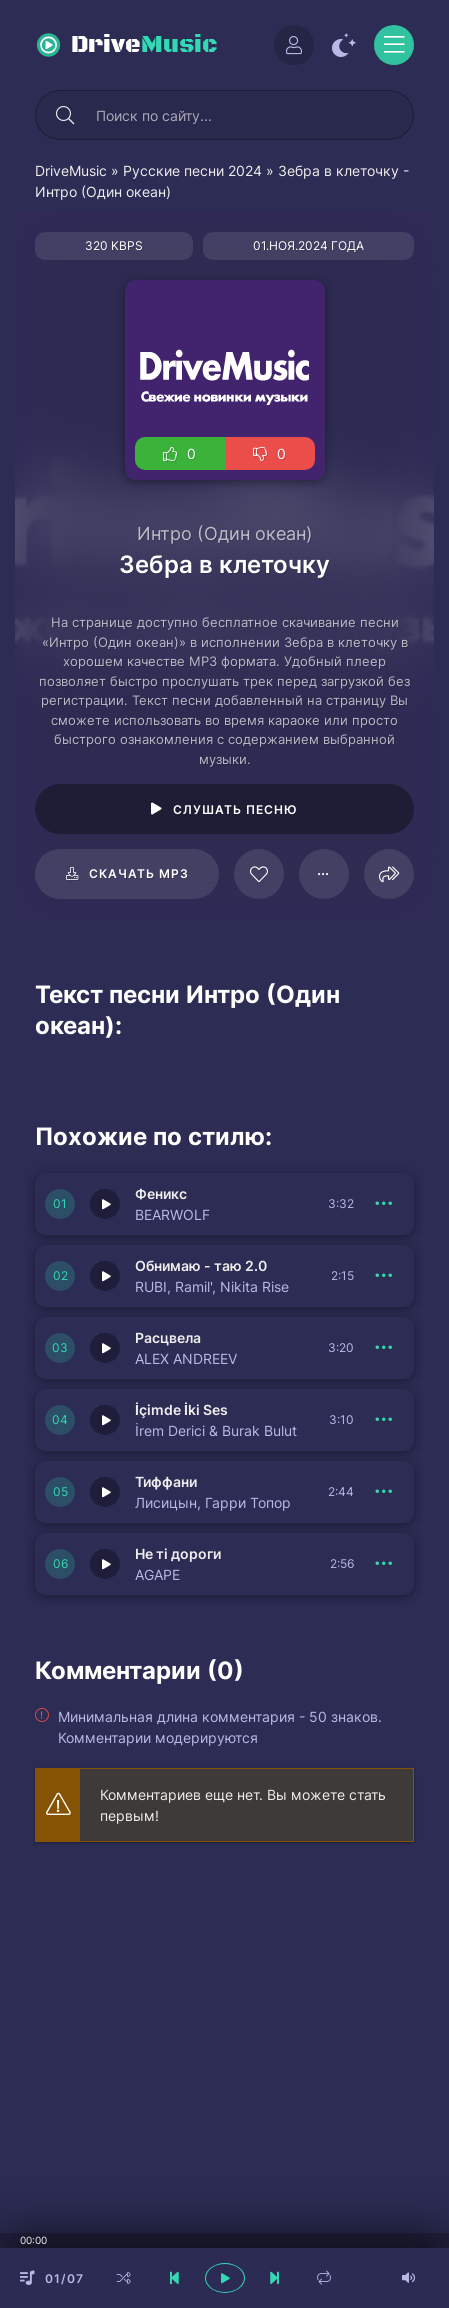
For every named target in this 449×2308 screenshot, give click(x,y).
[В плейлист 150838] (384, 1348)
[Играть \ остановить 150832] (105, 1276)
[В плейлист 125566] (324, 874)
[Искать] (65, 115)
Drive (144, 45)
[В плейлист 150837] (384, 1564)
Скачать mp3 (139, 873)
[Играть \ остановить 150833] (105, 1204)
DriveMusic (71, 170)
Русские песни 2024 (192, 170)
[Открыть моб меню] (394, 45)
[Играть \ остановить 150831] (105, 1420)
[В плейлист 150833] (384, 1204)
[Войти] (294, 45)
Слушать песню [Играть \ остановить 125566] (235, 809)
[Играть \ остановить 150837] (105, 1564)
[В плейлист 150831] (384, 1420)
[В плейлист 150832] (384, 1276)
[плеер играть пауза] (225, 2278)
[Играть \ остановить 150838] (105, 1348)
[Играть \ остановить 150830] (105, 1492)
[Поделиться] (389, 874)
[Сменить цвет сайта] (344, 45)
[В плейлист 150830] (384, 1492)
